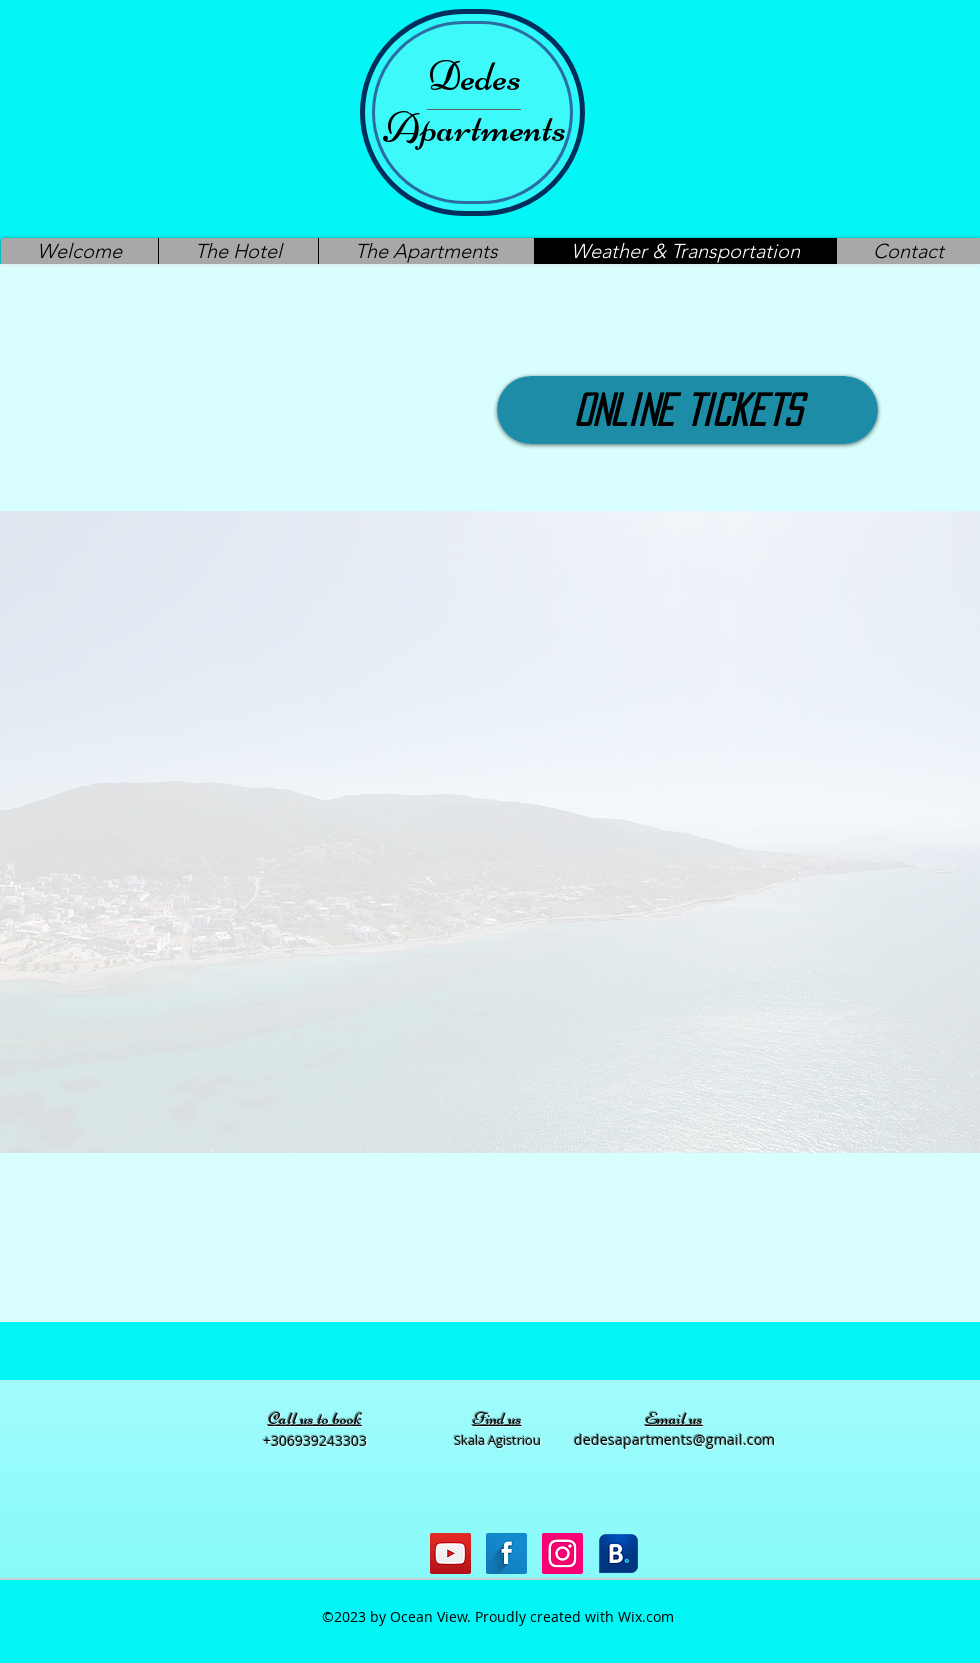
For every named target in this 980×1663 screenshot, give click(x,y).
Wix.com (646, 1616)
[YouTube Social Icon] (450, 1553)
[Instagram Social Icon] (562, 1553)
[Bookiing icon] (618, 1553)
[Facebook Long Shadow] (506, 1553)
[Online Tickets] (687, 410)
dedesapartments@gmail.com (674, 1439)
